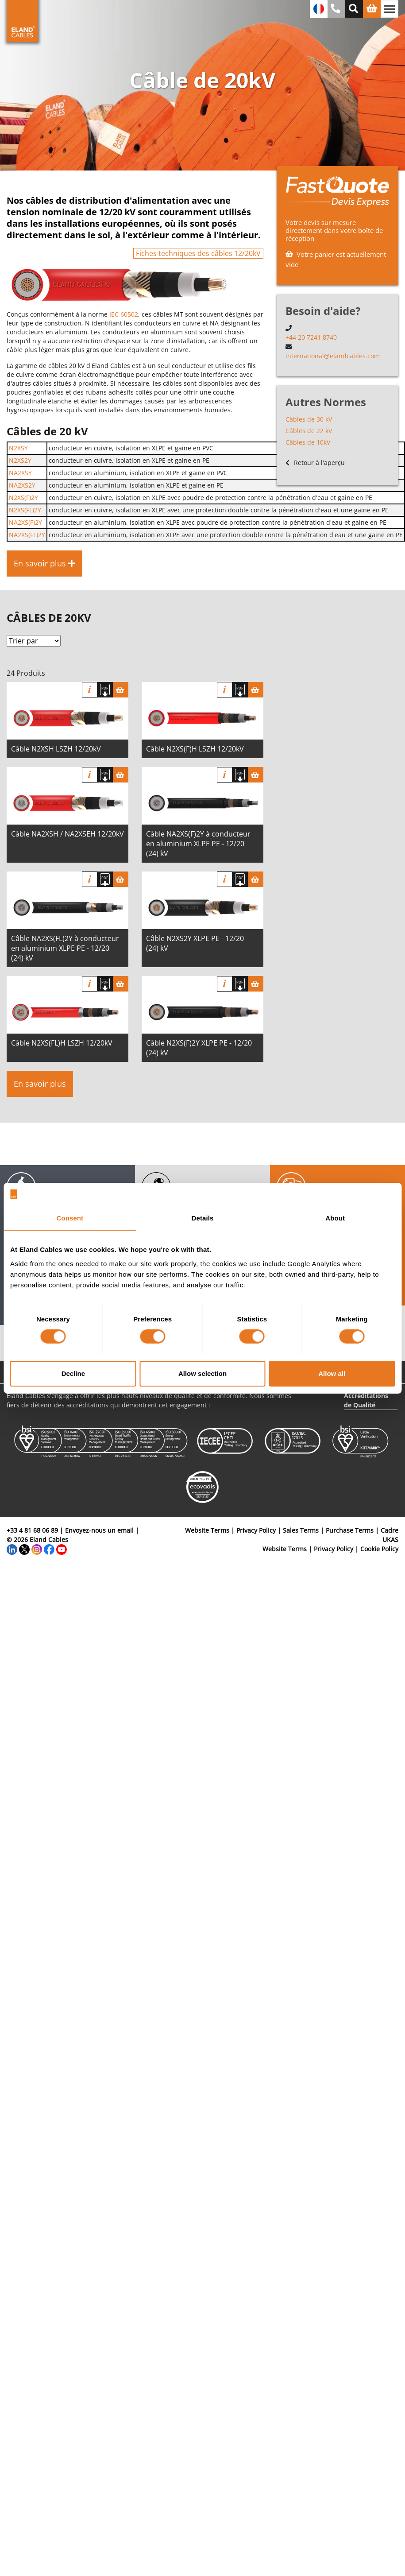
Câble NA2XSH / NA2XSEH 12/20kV (67, 834)
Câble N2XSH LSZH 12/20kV (56, 749)
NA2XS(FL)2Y (27, 535)
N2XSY (18, 448)
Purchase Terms (350, 1530)
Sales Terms (301, 1530)
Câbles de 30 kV (308, 419)
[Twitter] (24, 1549)
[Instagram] (36, 1549)
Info (89, 689)
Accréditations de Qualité (366, 1400)
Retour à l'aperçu (315, 462)
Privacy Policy (256, 1530)
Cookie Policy (379, 1549)
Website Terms (207, 1530)
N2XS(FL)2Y (25, 510)
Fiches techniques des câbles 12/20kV (198, 253)
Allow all (331, 1373)
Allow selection (202, 1373)
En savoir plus (40, 1083)
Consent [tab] (69, 1218)
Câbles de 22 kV (308, 430)
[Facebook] (49, 1549)
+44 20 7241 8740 (311, 337)
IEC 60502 (123, 314)
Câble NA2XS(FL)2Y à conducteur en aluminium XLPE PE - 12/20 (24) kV (65, 948)
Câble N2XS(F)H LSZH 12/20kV (195, 749)
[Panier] (120, 689)
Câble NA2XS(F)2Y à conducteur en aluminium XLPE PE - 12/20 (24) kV (198, 843)
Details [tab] (203, 1218)
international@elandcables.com (332, 356)
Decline (73, 1373)
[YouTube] (61, 1549)
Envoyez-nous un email (99, 1530)
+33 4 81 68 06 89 (32, 1530)
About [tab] (335, 1218)
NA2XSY (20, 473)
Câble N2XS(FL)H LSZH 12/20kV (61, 1043)
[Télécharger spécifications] (105, 689)
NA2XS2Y (22, 485)
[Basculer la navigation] (389, 9)
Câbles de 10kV (307, 442)
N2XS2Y (20, 460)
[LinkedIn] (12, 1549)
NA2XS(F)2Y (25, 522)
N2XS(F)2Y (23, 497)
